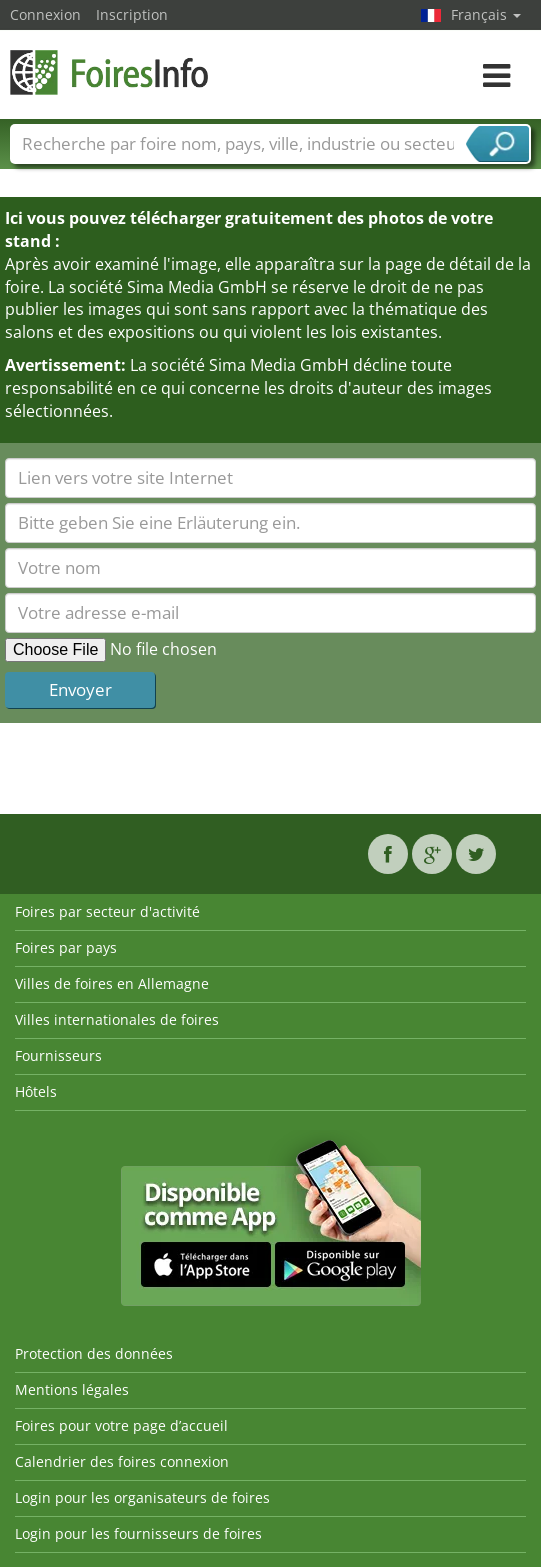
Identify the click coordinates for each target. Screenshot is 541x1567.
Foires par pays (66, 947)
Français (486, 14)
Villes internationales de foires (117, 1019)
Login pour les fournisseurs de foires (138, 1533)
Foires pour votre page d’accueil (121, 1425)
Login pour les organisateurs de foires (142, 1497)
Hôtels (36, 1091)
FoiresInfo (110, 72)
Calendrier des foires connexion (122, 1461)
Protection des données (94, 1353)
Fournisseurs (58, 1055)
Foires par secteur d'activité (107, 911)
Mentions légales (72, 1389)
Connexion (45, 14)
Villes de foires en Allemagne (112, 983)
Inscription (132, 14)
